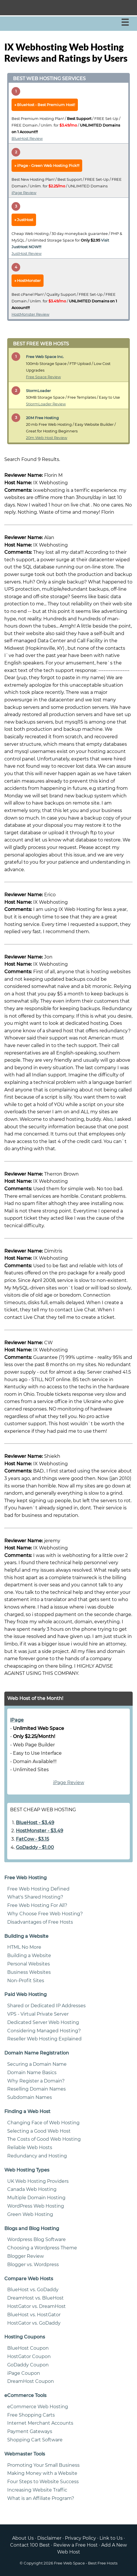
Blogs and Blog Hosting (31, 2228)
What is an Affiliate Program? (40, 2498)
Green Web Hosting (30, 2214)
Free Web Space (69, 2563)
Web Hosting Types (26, 2170)
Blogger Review (25, 2256)
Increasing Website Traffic (37, 2490)
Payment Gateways (29, 2431)
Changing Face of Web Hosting (43, 2122)
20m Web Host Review (46, 438)
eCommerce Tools (25, 2395)
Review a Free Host (75, 2545)
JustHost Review (27, 253)
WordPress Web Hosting (35, 2206)
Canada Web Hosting (32, 2189)
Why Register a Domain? (36, 2081)
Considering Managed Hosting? (44, 2030)
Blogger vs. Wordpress (33, 2264)
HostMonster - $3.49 (39, 1830)
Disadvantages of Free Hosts (40, 1922)
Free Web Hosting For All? (37, 1905)
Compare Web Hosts (28, 2278)
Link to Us (111, 2538)
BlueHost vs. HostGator (34, 2314)
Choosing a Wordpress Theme (42, 2248)
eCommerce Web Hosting (37, 2406)
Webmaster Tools (24, 2454)
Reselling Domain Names (36, 2089)
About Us (23, 2538)
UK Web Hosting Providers (38, 2181)
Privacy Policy (80, 2538)
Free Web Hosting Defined (38, 1889)
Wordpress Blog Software (36, 2239)
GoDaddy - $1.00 (35, 1847)
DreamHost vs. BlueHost (35, 2298)
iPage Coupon (23, 2373)
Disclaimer (49, 2538)
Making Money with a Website (42, 2473)
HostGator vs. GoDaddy (34, 2323)
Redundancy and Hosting (37, 2156)
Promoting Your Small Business (43, 2465)
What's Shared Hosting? (35, 1897)
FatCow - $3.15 (32, 1839)
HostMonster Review (30, 314)
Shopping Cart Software (35, 2440)
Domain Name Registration (36, 2053)
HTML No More (24, 1947)
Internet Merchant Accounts (40, 2423)
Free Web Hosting (25, 1877)
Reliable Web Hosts (29, 2147)
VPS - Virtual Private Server (38, 2014)
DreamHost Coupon (30, 2381)
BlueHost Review (27, 138)
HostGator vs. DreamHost (36, 2306)
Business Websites (29, 1972)
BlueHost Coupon (28, 2348)
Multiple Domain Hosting (36, 2197)
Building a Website (26, 1936)
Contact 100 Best (30, 2545)
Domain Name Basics (32, 2072)
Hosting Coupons (24, 2337)
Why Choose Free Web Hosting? (45, 1913)
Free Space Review (43, 377)
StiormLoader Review (46, 404)
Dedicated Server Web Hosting (43, 2022)
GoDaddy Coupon (28, 2365)
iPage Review (24, 193)
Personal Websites (28, 1964)
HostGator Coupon (29, 2356)
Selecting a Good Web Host (39, 2131)
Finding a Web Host (27, 2111)
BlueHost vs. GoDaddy (33, 2289)
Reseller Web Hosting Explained (44, 2039)
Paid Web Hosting (25, 1994)
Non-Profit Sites (25, 1980)
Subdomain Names (29, 2097)
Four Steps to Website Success (43, 2481)
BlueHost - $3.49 (35, 1822)
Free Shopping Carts (31, 2415)
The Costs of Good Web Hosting (44, 2139)
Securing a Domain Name (37, 2064)
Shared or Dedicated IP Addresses (46, 2005)
